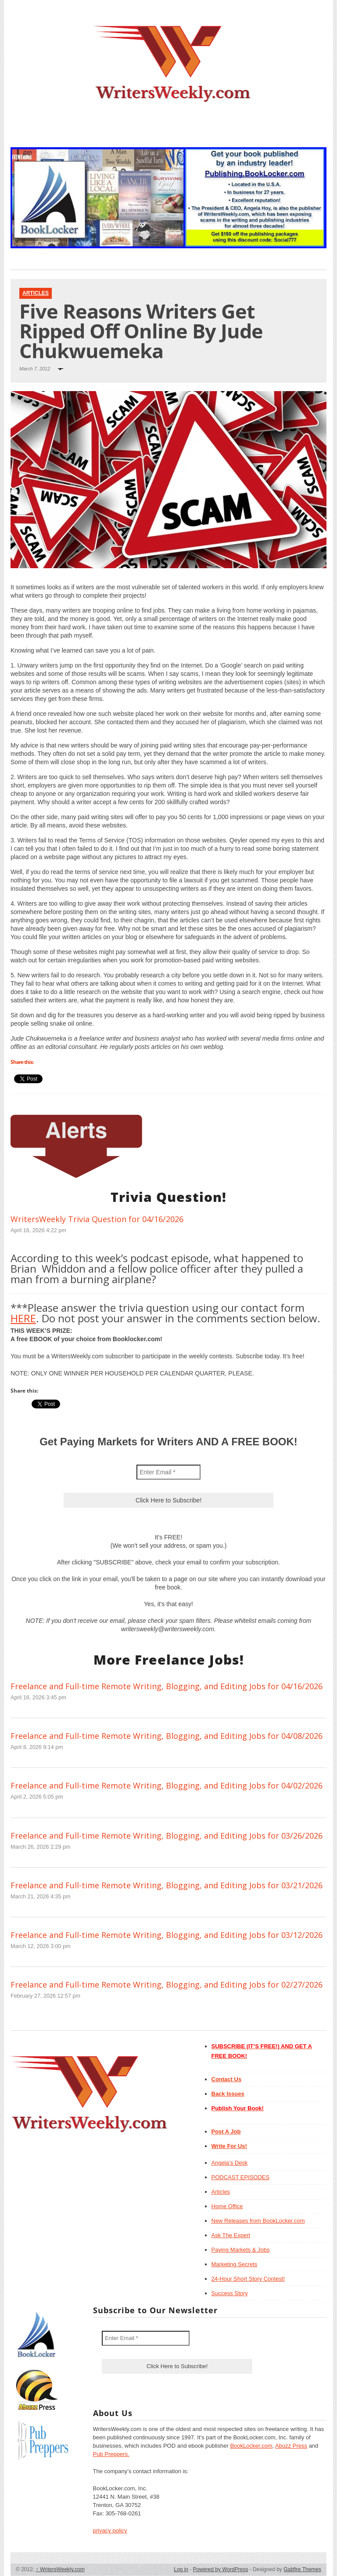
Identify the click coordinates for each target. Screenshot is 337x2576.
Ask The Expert (231, 2235)
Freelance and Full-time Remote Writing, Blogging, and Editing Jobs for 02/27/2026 (167, 1984)
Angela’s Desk (230, 2162)
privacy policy (110, 2530)
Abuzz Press (291, 2445)
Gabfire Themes (302, 2569)
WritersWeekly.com (60, 2569)
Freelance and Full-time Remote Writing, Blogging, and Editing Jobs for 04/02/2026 (167, 1785)
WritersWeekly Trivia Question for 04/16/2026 (97, 1219)
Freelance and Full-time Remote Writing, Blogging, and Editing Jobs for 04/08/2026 (167, 1736)
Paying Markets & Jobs (241, 2249)
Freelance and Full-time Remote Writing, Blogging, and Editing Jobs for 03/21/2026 (167, 1885)
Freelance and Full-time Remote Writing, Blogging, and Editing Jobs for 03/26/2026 (167, 1835)
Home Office (227, 2206)
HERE (23, 1318)
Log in (181, 2569)
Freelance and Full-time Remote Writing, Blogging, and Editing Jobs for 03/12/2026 (167, 1935)
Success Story (230, 2293)
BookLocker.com (251, 2445)
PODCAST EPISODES (241, 2177)
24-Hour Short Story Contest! (248, 2278)
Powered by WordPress (220, 2569)
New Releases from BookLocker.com (258, 2220)
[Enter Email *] (168, 1472)
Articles (35, 293)
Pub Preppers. (111, 2454)
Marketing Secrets (235, 2264)
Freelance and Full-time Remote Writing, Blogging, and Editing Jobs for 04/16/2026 (167, 1686)
